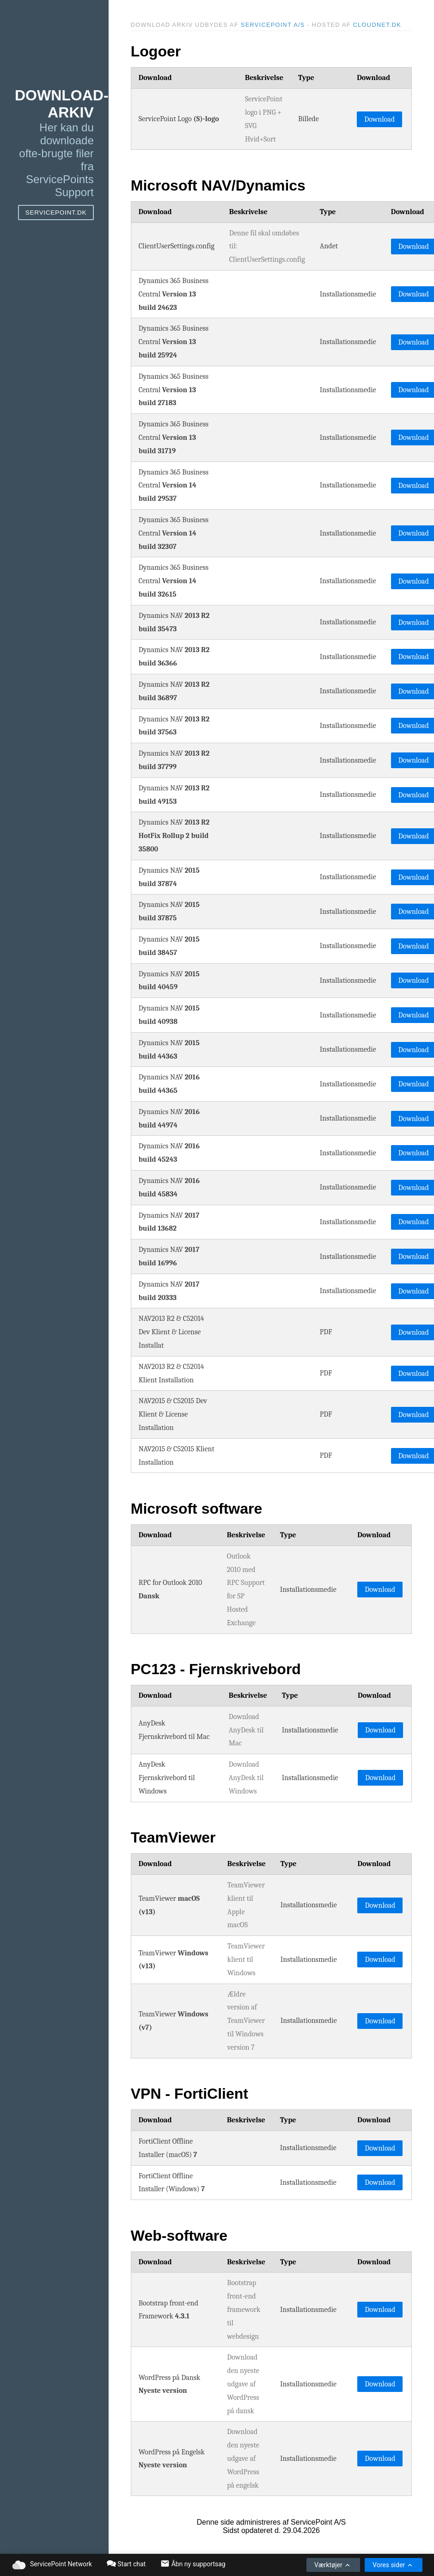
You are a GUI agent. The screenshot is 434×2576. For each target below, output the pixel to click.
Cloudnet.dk (377, 24)
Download (379, 119)
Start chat (126, 2563)
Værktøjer (333, 2565)
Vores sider (393, 2565)
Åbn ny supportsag (193, 2563)
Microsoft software (196, 1508)
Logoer (156, 51)
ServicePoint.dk (55, 212)
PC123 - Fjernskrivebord (216, 1669)
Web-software (179, 2235)
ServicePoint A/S (273, 24)
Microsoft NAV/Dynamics (218, 185)
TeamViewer (173, 1837)
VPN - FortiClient (189, 2093)
